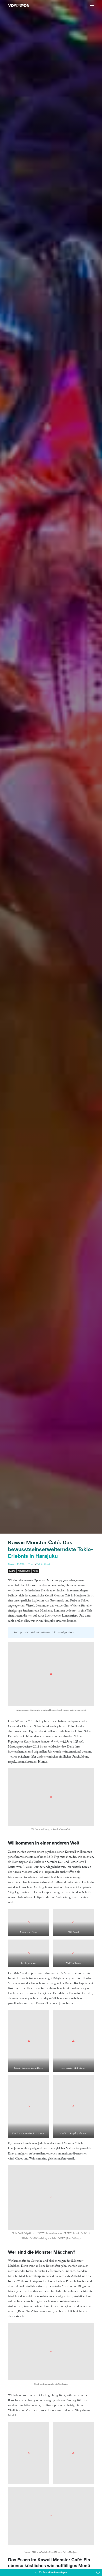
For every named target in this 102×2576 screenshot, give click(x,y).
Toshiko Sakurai (43, 1564)
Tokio (35, 1570)
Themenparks (24, 1570)
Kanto (12, 1570)
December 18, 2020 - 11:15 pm (21, 1564)
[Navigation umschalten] (92, 5)
